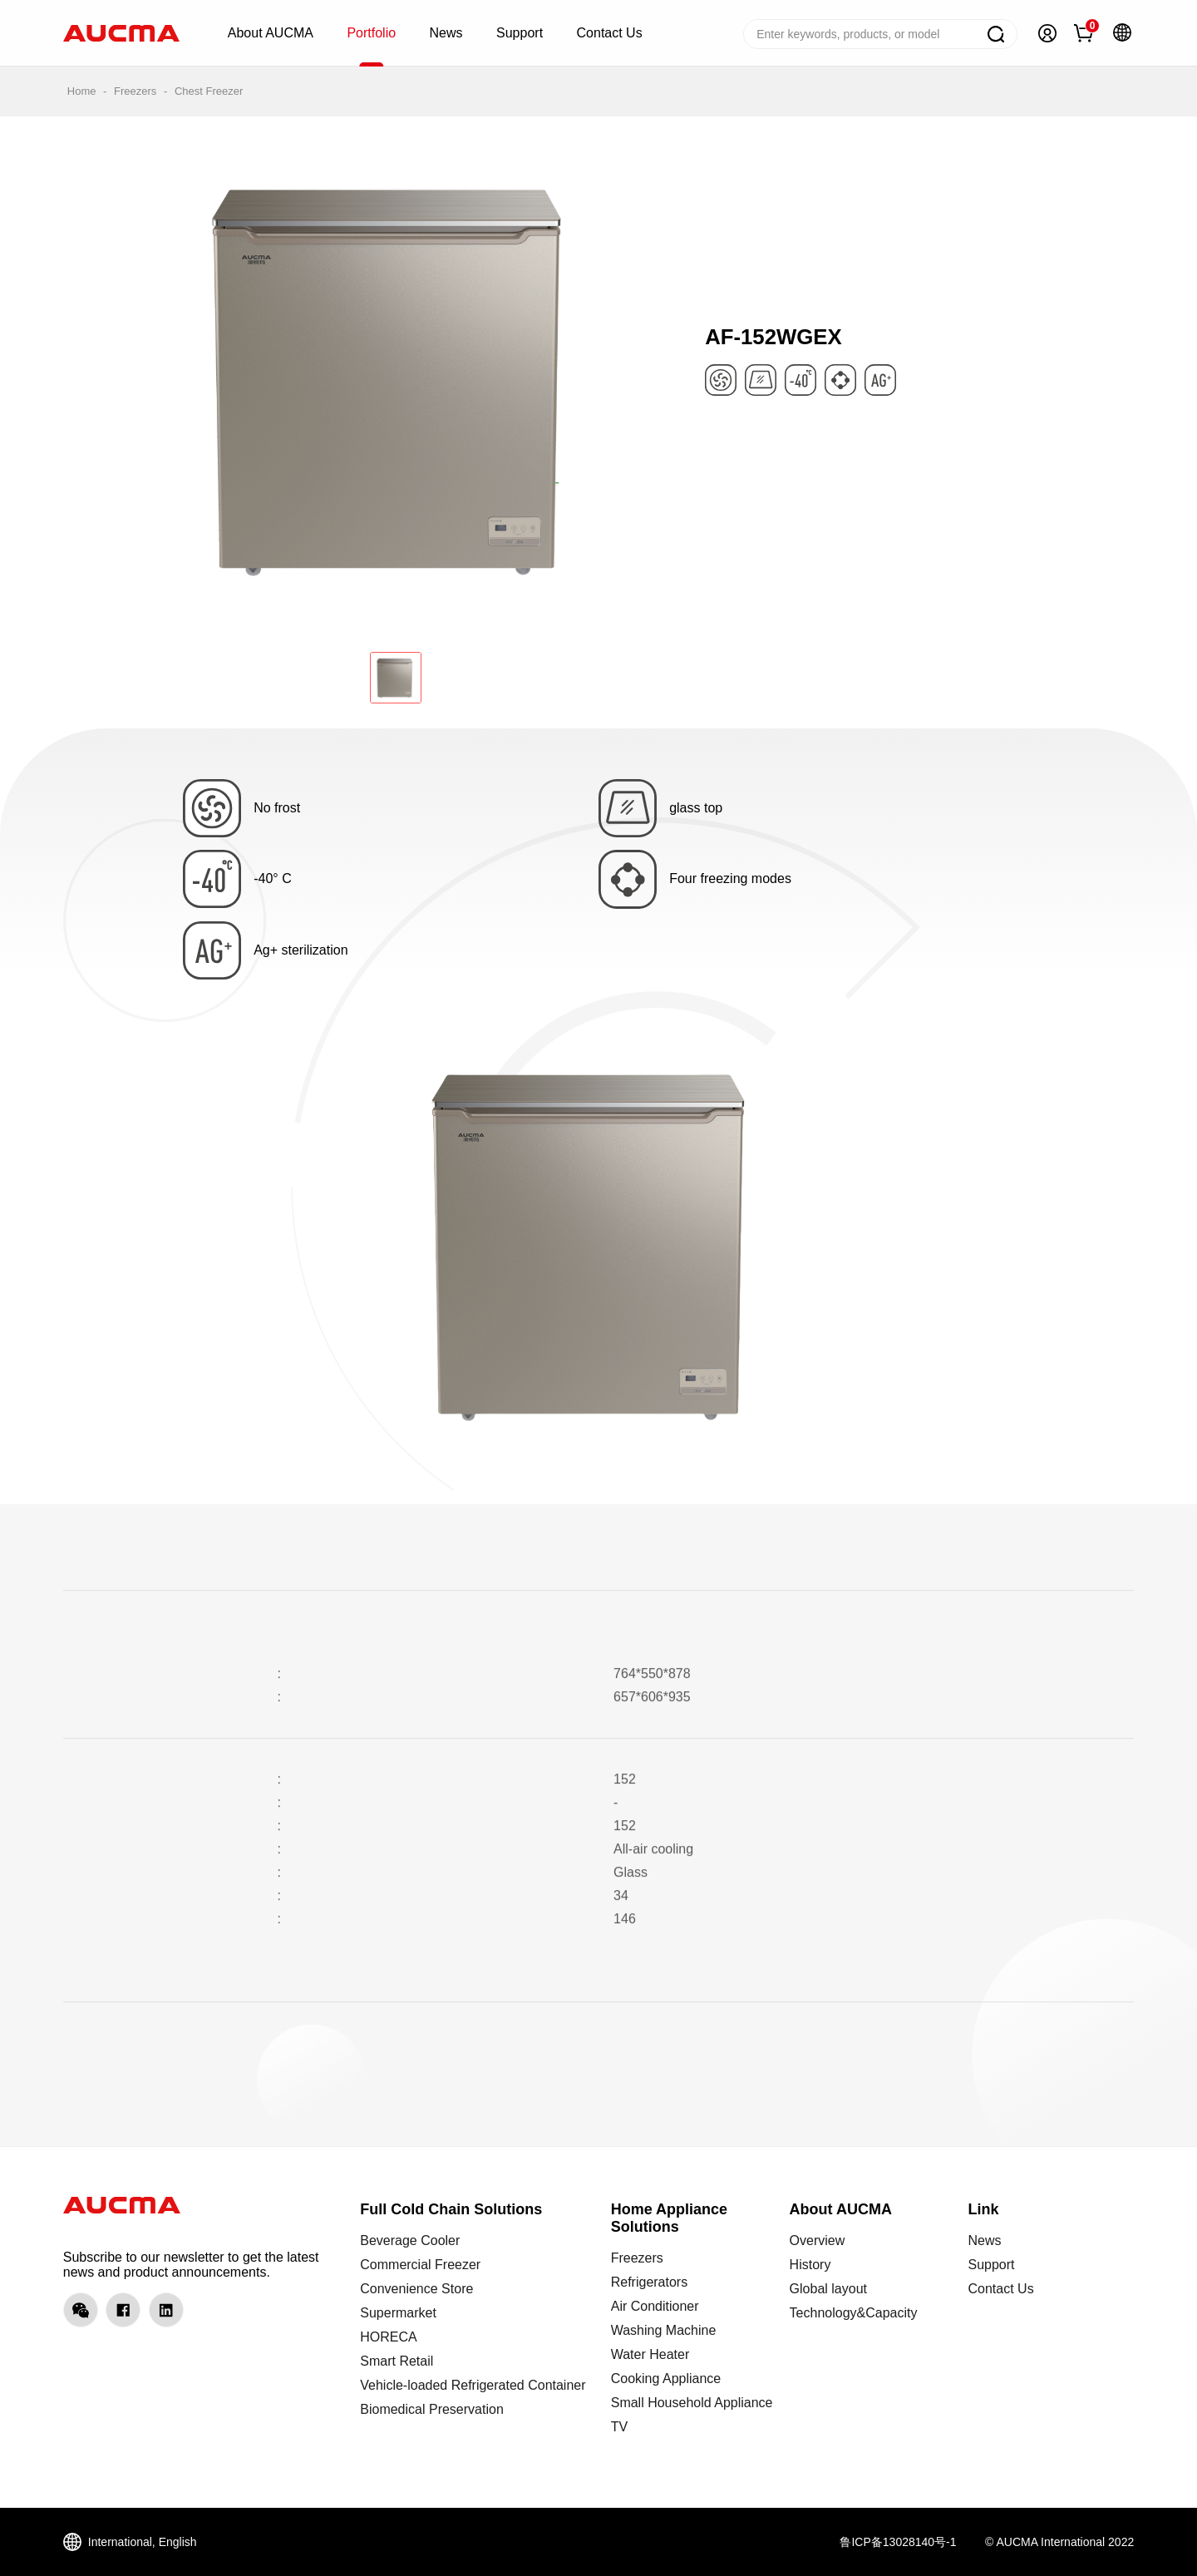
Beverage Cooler (410, 2240)
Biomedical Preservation (432, 2409)
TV (619, 2427)
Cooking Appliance (666, 2378)
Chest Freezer (209, 91)
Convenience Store (416, 2289)
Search (996, 34)
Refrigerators (649, 2282)
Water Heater (650, 2354)
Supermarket (398, 2313)
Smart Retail (396, 2361)
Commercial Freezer (420, 2265)
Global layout (828, 2289)
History (810, 2265)
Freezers (135, 91)
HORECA (388, 2337)
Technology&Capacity (854, 2313)
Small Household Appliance (692, 2403)
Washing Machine (664, 2330)
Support (991, 2265)
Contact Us (1000, 2289)
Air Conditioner (655, 2306)
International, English (142, 2542)
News (984, 2240)
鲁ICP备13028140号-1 (898, 2542)
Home (81, 91)
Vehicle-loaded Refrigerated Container (472, 2385)
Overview (817, 2240)
